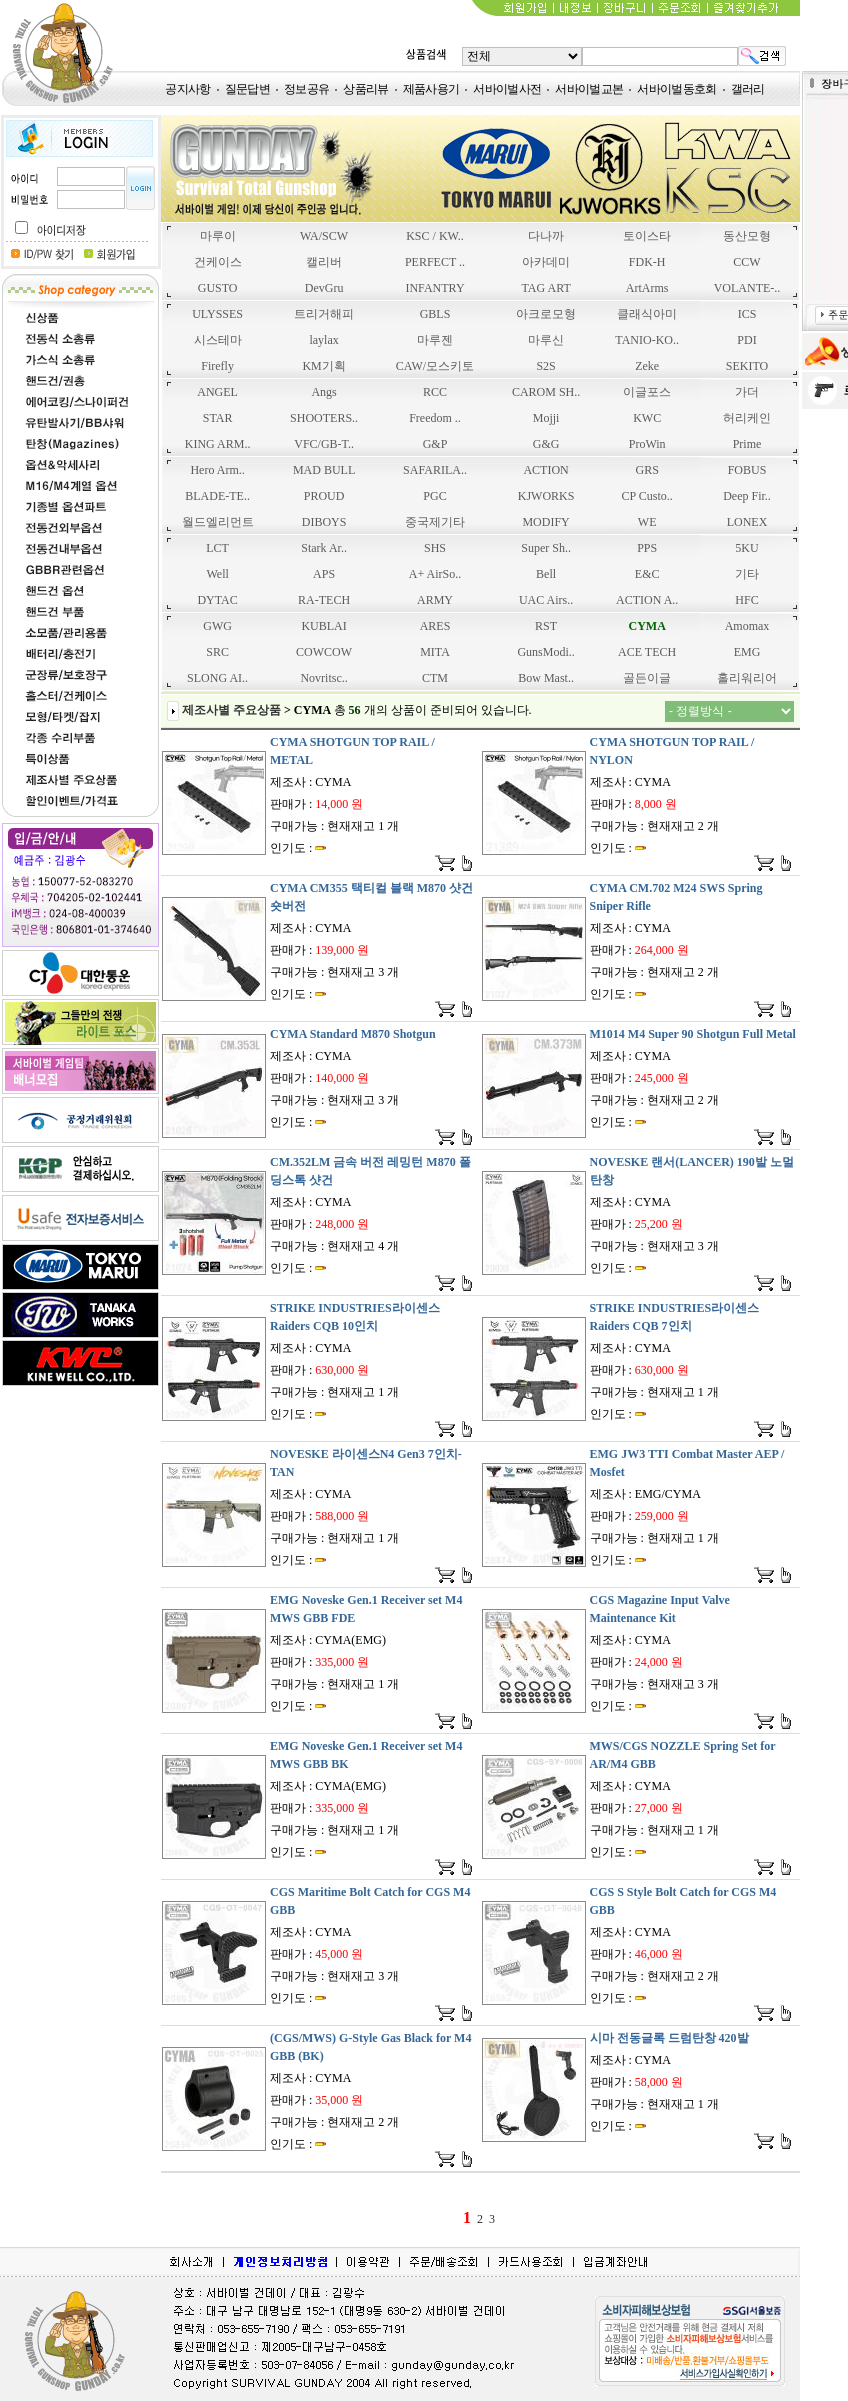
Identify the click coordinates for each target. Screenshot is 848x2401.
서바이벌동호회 (676, 89)
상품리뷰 (365, 89)
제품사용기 (431, 89)
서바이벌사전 (507, 89)
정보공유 (306, 89)
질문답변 (247, 89)
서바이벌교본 (589, 89)
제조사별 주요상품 (231, 710)
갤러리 (748, 89)
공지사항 (187, 89)
